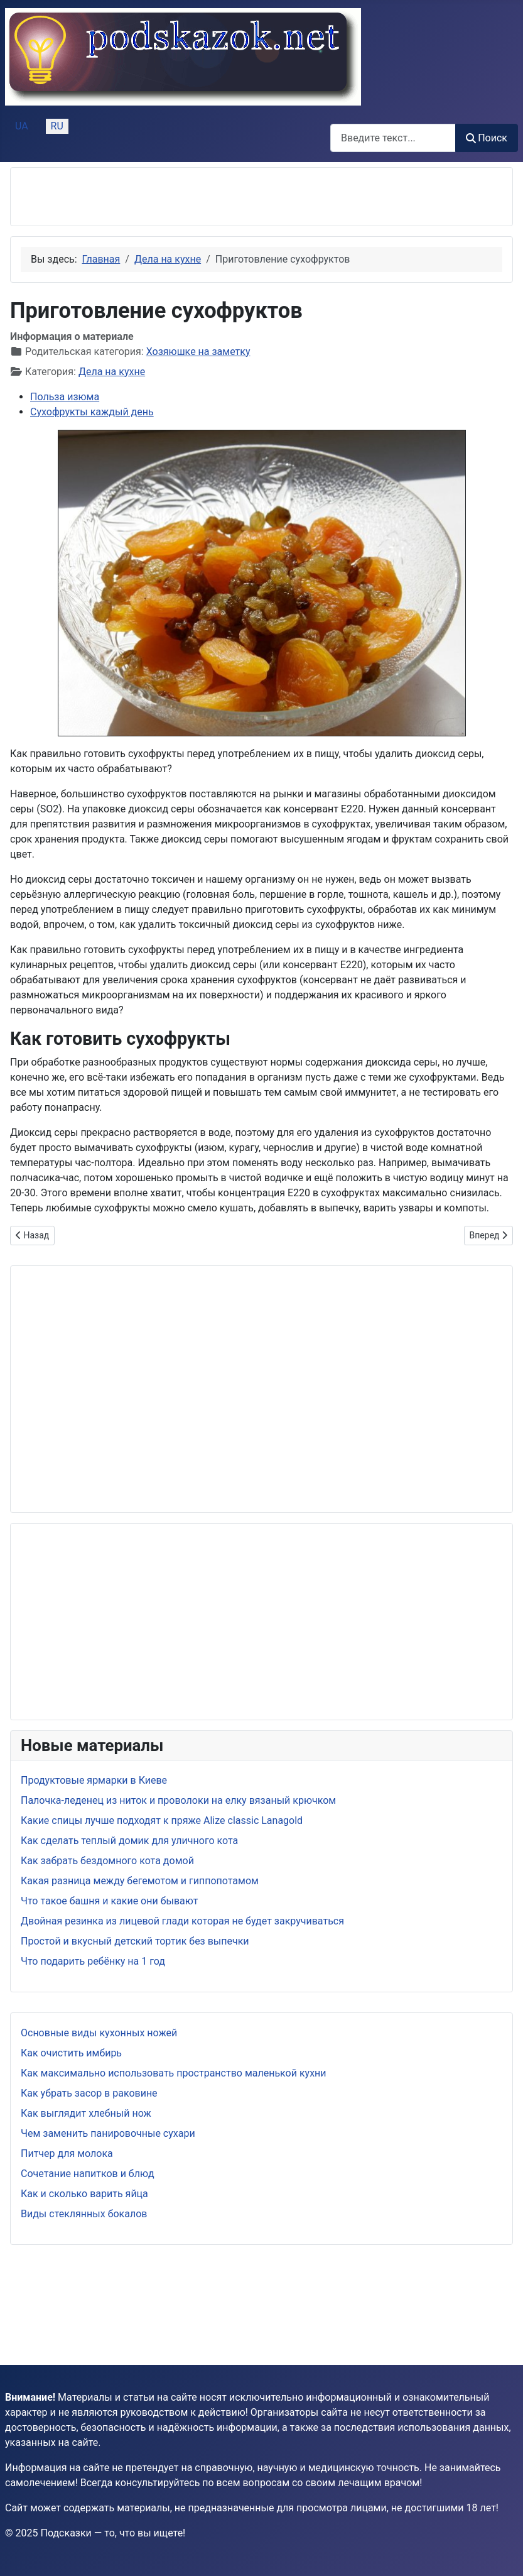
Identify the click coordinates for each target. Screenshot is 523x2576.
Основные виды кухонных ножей (99, 2033)
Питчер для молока (67, 2153)
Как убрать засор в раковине (89, 2093)
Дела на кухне (111, 372)
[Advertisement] (168, 197)
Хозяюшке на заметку (198, 351)
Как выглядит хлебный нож (86, 2113)
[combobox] (393, 138)
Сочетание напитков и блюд (87, 2174)
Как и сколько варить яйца (84, 2194)
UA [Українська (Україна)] (21, 126)
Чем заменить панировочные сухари (108, 2133)
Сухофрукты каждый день (92, 412)
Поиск (486, 138)
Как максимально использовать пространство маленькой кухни (173, 2073)
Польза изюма (64, 397)
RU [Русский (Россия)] (57, 126)
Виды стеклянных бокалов (84, 2214)
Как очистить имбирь (71, 2053)
